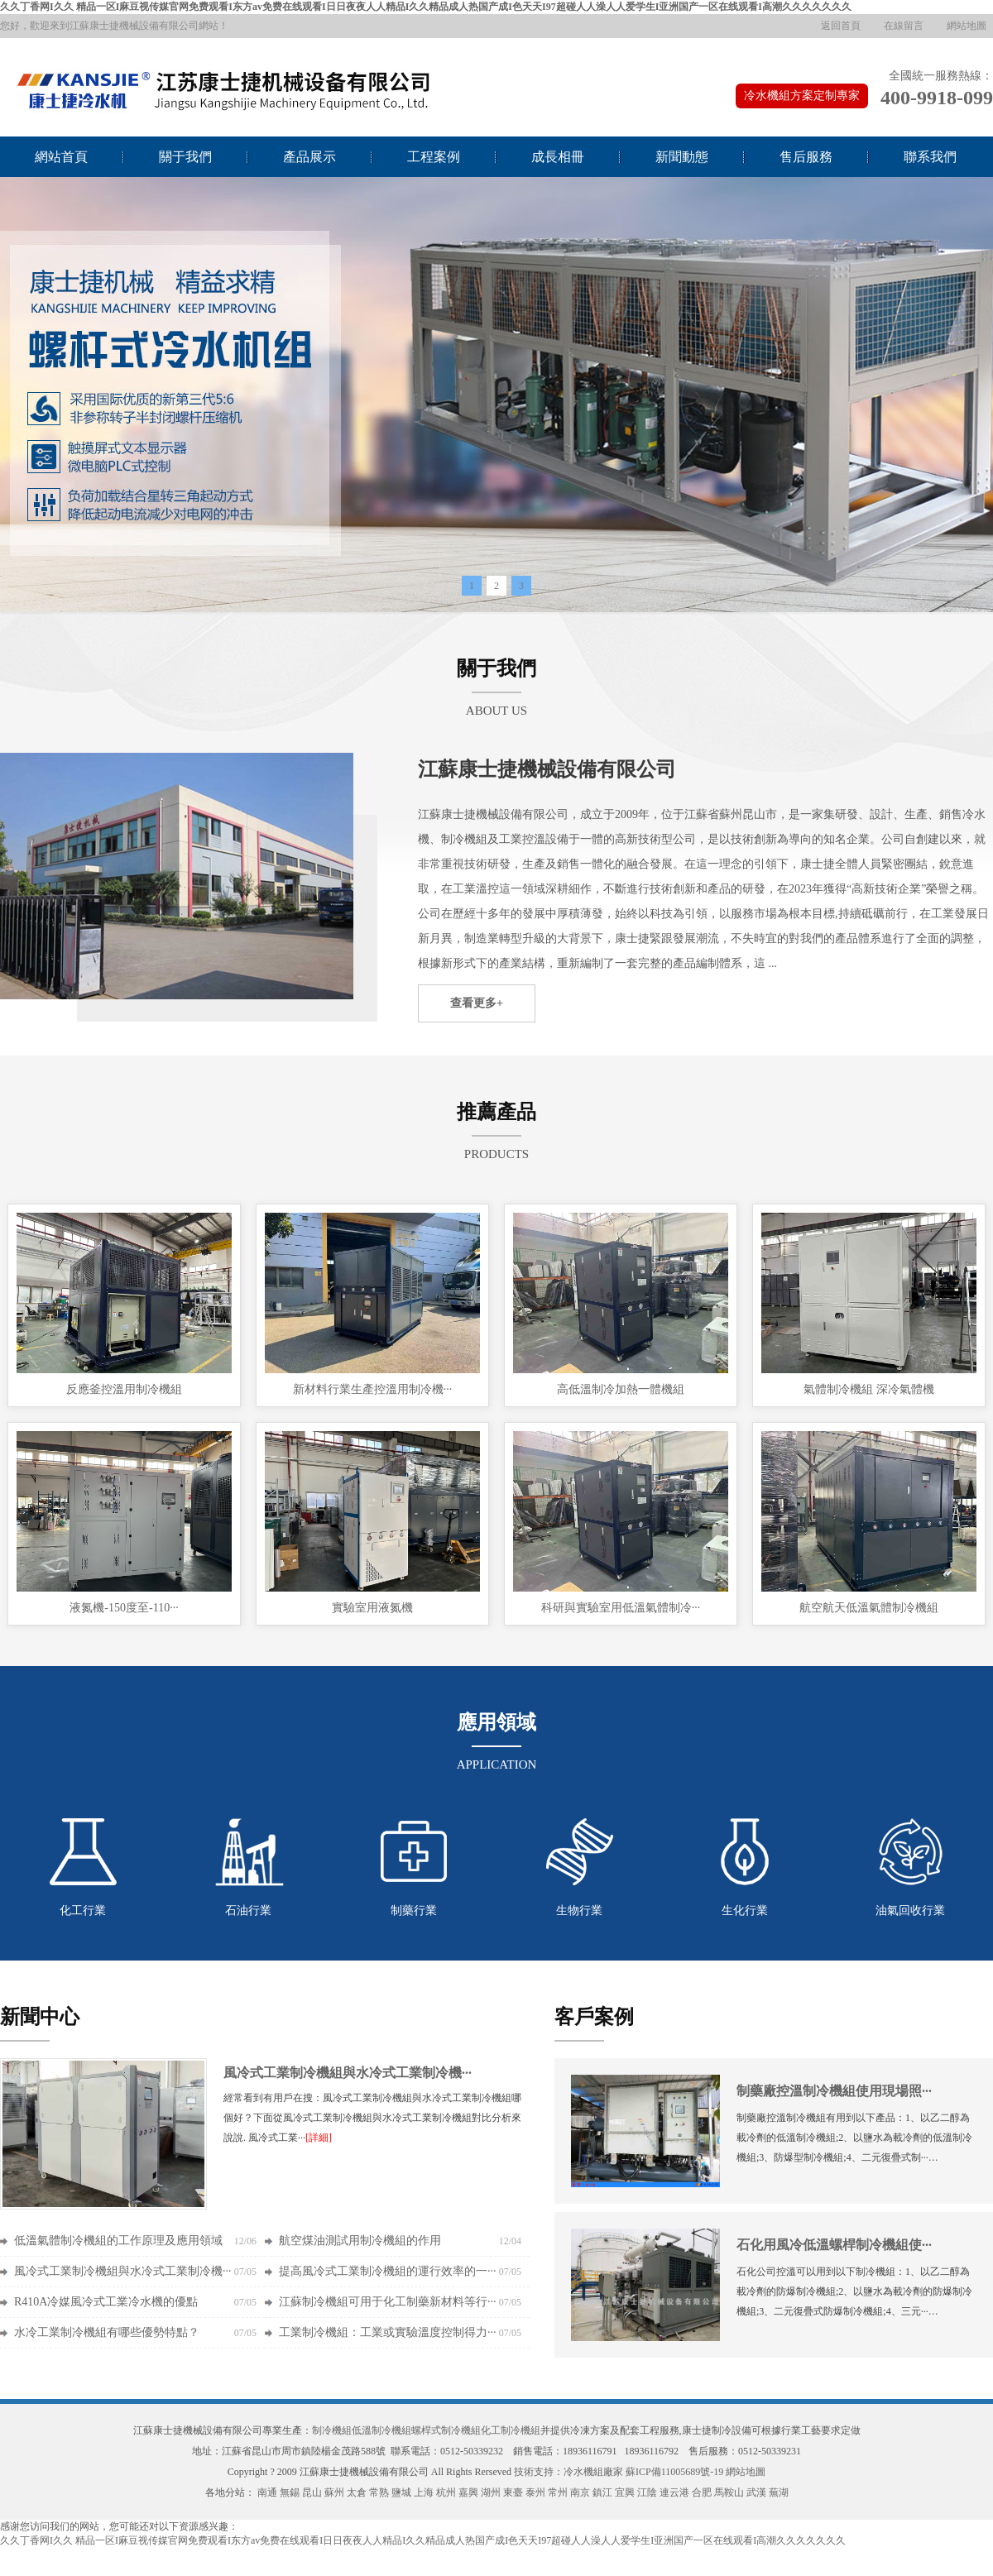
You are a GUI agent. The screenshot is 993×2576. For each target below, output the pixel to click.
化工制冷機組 (510, 2430)
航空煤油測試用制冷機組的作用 (360, 2240)
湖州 (491, 2492)
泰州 (535, 2492)
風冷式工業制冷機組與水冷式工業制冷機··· (347, 2073)
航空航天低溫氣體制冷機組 (868, 1608)
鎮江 (602, 2492)
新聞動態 (681, 157)
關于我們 (185, 157)
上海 (424, 2492)
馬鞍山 (729, 2492)
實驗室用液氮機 (372, 1608)
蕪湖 (779, 2492)
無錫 (290, 2492)
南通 (267, 2492)
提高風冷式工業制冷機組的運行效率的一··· (387, 2271)
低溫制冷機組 (381, 2430)
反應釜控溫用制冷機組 (124, 1389)
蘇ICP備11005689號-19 (674, 2472)
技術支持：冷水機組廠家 (568, 2472)
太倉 (357, 2492)
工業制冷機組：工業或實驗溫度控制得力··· (387, 2332)
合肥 (702, 2492)
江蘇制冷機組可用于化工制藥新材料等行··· (387, 2302)
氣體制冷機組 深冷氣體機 (869, 1389)
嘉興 (468, 2492)
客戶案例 (594, 2017)
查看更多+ (476, 1003)
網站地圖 (966, 25)
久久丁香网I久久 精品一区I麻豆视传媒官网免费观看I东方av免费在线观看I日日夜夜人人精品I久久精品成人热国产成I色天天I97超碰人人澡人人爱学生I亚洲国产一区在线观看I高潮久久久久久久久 (425, 6)
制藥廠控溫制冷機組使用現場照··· (834, 2091)
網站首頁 (61, 157)
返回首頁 (841, 25)
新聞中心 (39, 2017)
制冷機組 (332, 2430)
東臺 (513, 2492)
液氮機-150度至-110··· (124, 1608)
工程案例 (433, 157)
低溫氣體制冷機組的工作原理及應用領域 (118, 2240)
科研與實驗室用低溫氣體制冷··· (621, 1608)
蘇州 (334, 2492)
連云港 (674, 2492)
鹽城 (401, 2492)
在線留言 (903, 25)
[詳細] (318, 2137)
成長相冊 (557, 157)
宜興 (625, 2492)
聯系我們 (930, 157)
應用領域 (496, 1722)
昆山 (312, 2492)
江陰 (647, 2492)
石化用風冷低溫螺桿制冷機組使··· (834, 2245)
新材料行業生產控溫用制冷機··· (373, 1389)
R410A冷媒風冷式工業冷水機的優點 (106, 2302)
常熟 (379, 2492)
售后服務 (806, 157)
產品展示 (309, 157)
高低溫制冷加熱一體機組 (620, 1389)
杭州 (446, 2492)
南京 (580, 2492)
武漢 (756, 2492)
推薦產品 (496, 1112)
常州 (558, 2492)
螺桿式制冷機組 (446, 2430)
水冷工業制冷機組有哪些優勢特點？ (106, 2332)
